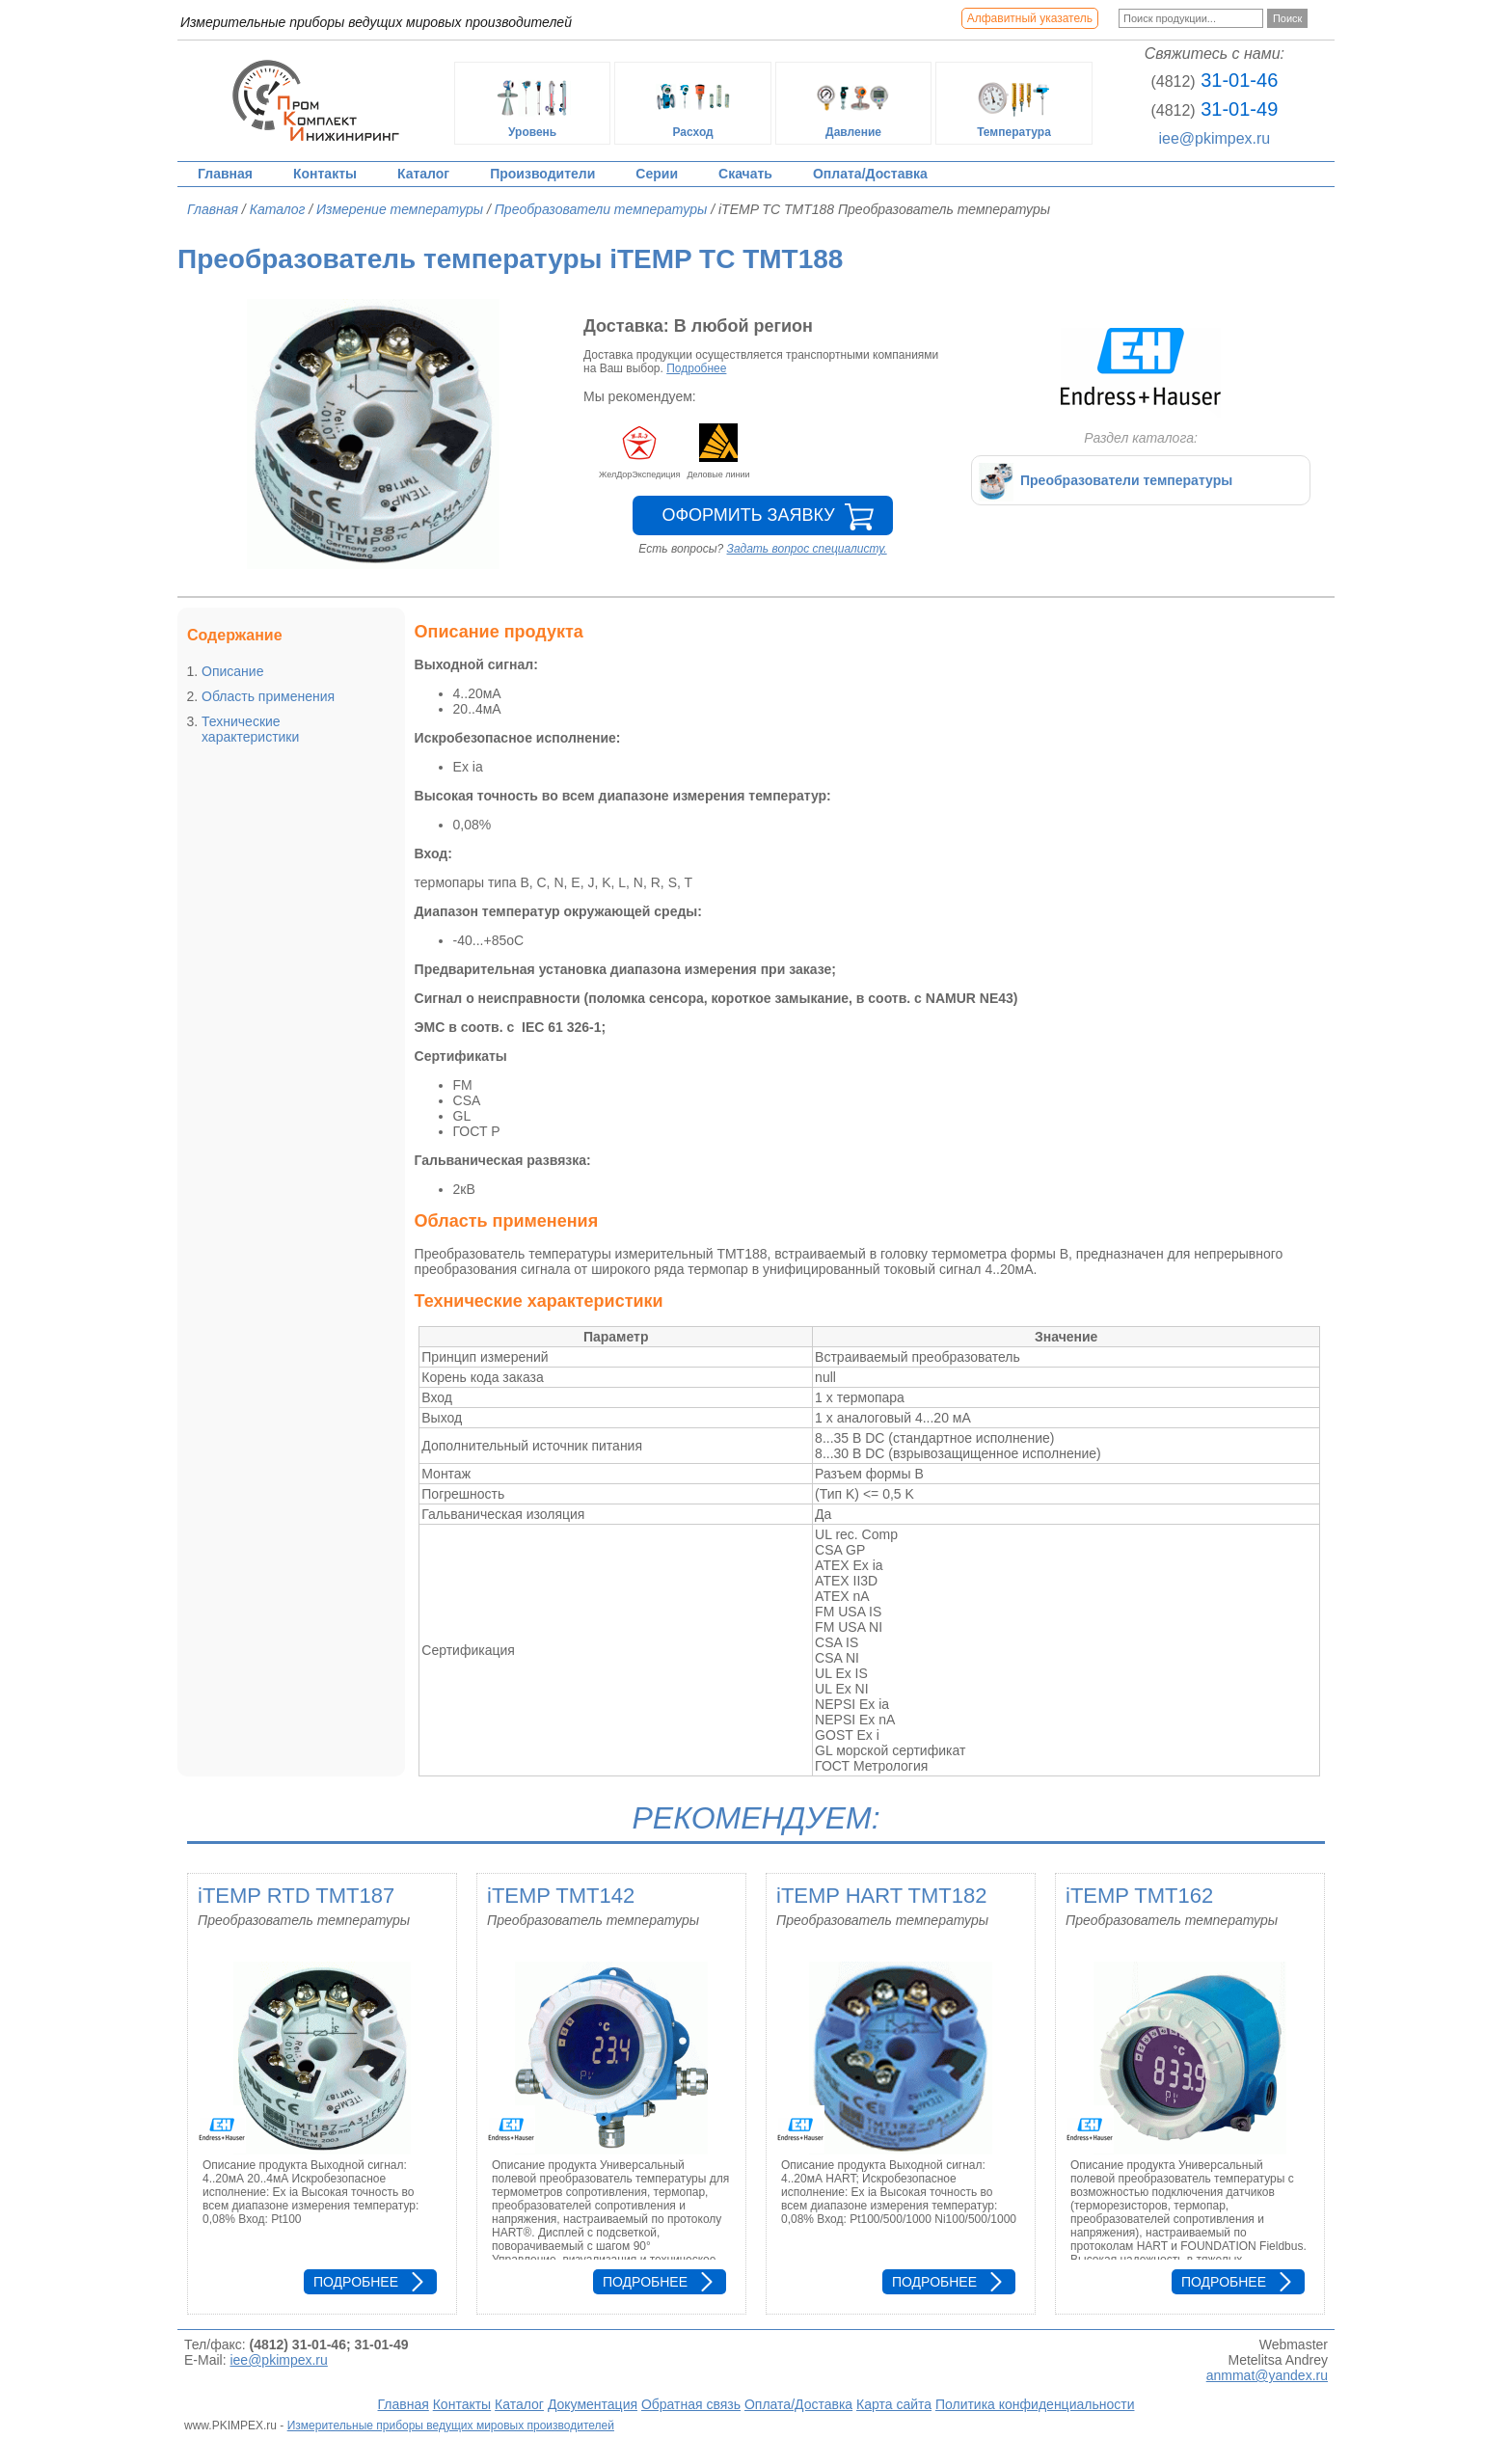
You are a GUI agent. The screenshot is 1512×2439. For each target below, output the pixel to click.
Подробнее (696, 368)
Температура (1014, 103)
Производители (542, 173)
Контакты (325, 173)
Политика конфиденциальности (1035, 2404)
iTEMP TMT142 (560, 1895)
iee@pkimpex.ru (1214, 138)
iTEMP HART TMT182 (881, 1895)
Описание (232, 671)
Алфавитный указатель (1030, 18)
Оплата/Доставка (870, 173)
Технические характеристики (250, 729)
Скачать (745, 173)
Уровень (532, 103)
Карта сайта (894, 2404)
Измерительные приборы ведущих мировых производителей (450, 2425)
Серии (656, 173)
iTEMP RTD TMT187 (296, 1895)
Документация (592, 2404)
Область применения (268, 696)
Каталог (423, 173)
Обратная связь (691, 2404)
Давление (853, 103)
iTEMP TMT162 (1139, 1895)
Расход (693, 103)
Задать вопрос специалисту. (807, 549)
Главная (225, 173)
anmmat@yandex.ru (1267, 2375)
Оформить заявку (748, 515)
